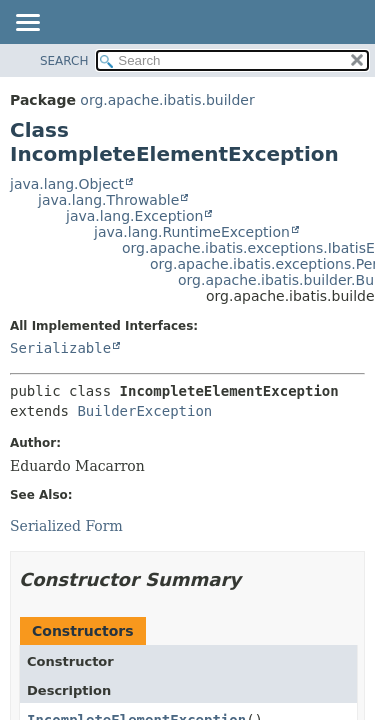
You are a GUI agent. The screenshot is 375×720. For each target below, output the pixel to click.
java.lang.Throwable (108, 200)
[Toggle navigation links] (27, 24)
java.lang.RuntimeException (192, 232)
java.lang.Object (67, 184)
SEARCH (64, 61)
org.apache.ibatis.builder (167, 100)
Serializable (60, 348)
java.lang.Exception (134, 216)
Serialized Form (66, 526)
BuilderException (144, 411)
